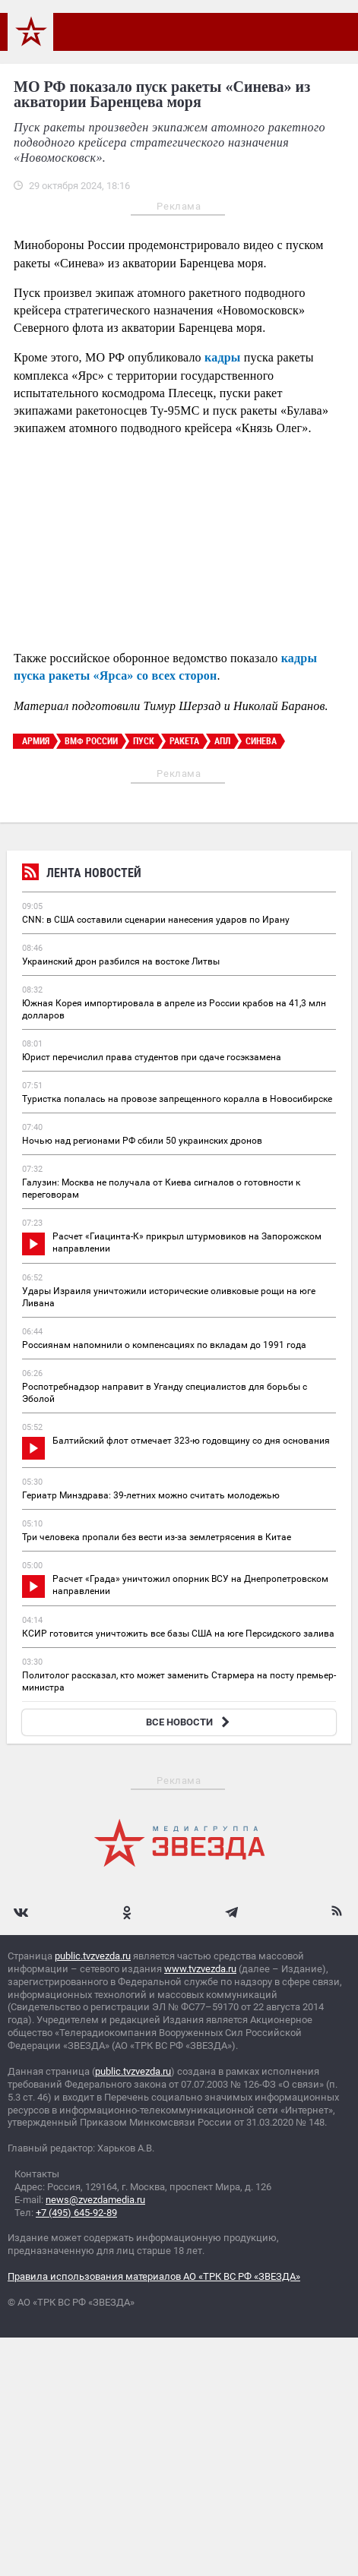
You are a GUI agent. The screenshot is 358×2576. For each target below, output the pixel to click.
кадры (222, 357)
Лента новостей (81, 874)
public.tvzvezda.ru (93, 1956)
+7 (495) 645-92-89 (76, 2212)
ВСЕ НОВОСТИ (189, 1722)
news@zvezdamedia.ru (95, 2199)
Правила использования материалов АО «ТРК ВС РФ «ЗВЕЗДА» (154, 2276)
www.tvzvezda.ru (200, 1969)
